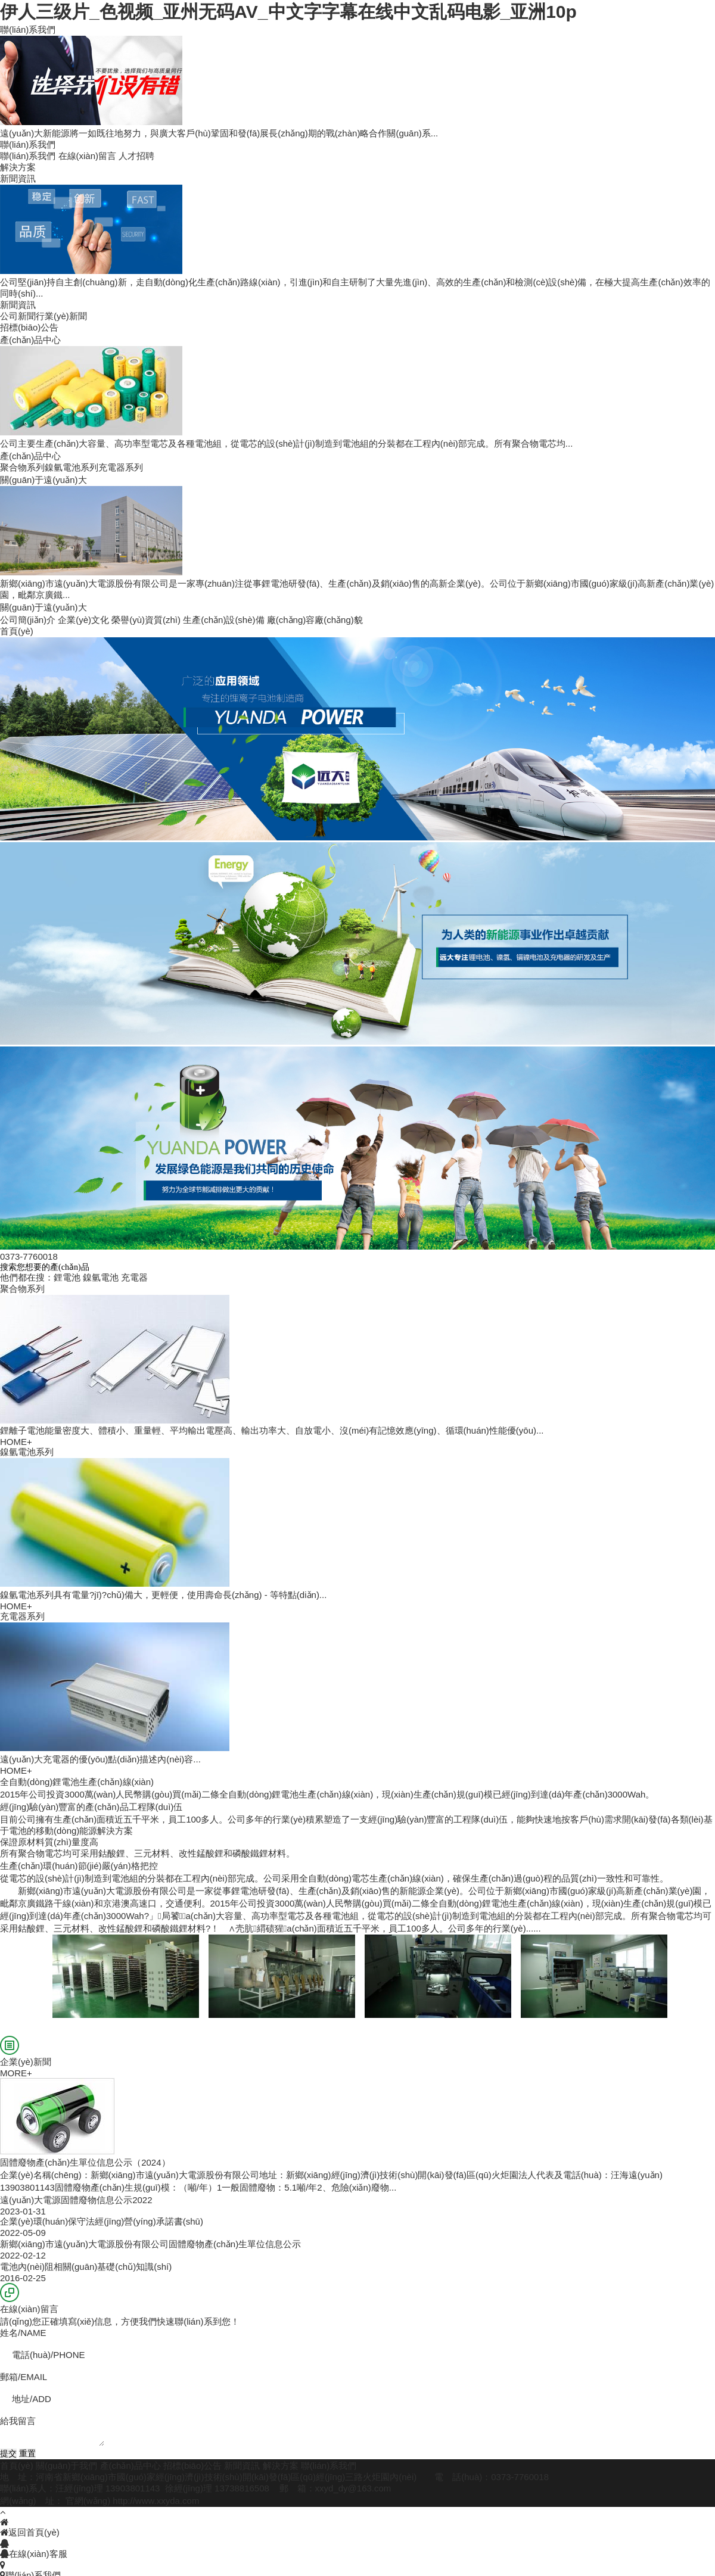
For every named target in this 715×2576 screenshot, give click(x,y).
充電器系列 (120, 467)
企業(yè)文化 (83, 620)
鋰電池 (67, 1277)
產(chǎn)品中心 (130, 2465)
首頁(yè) (16, 2465)
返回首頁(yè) (30, 2532)
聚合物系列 (22, 467)
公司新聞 (18, 316)
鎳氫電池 (101, 1277)
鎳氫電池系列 (71, 467)
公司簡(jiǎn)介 (27, 620)
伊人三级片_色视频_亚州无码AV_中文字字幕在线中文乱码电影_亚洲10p (288, 11)
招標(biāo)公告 (192, 2465)
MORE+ (16, 2073)
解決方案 (281, 2465)
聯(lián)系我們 (27, 156)
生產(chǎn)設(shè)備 (223, 620)
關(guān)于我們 (66, 2465)
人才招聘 (136, 156)
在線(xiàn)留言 (87, 156)
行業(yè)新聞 (61, 316)
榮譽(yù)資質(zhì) (146, 620)
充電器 (134, 1277)
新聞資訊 (242, 2465)
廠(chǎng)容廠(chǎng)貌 (315, 620)
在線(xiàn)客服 (33, 2554)
